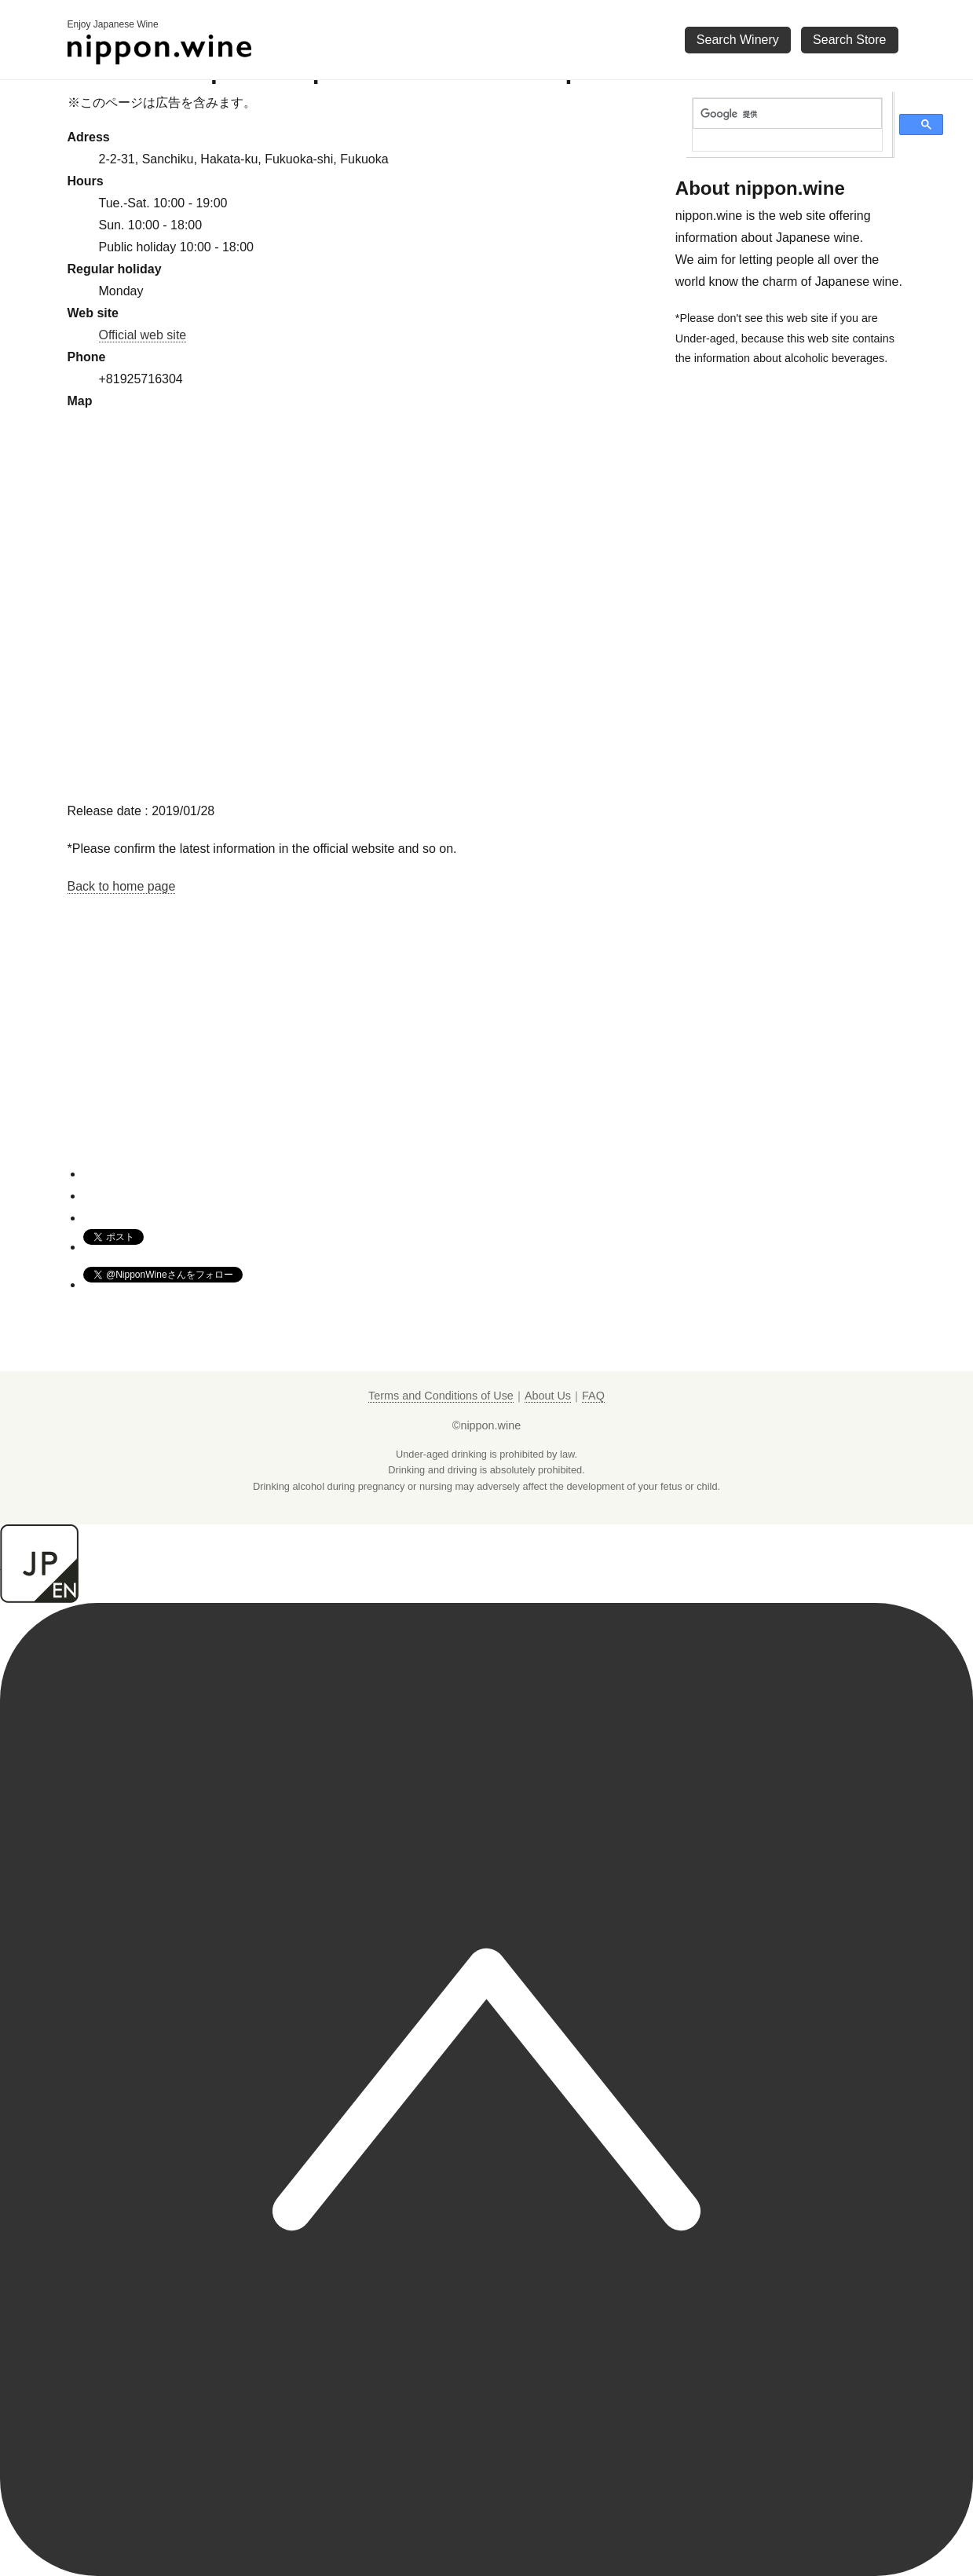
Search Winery (738, 39)
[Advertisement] (364, 1055)
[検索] (787, 114)
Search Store (849, 39)
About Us (548, 1395)
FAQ (593, 1395)
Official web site (143, 335)
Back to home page (122, 886)
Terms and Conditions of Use (441, 1395)
